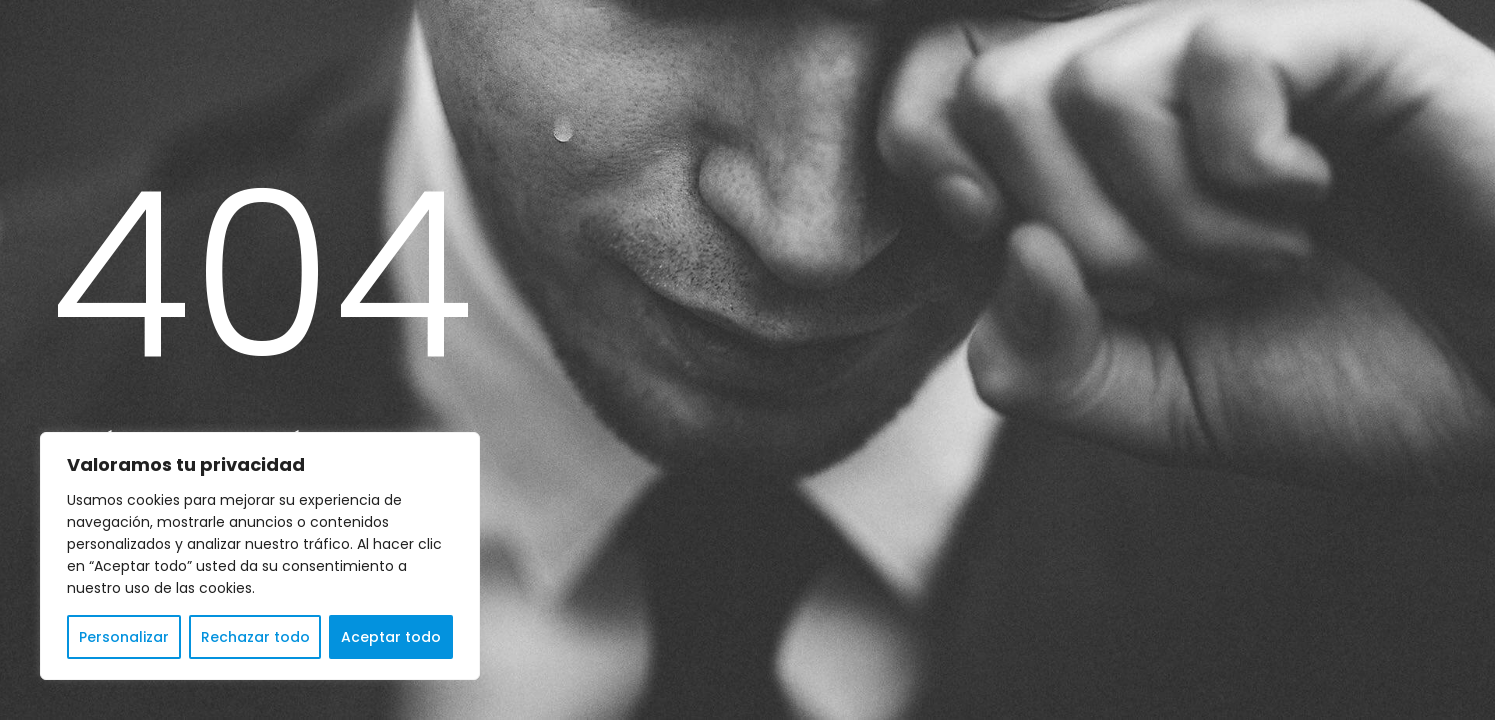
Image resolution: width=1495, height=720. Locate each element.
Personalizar (124, 637)
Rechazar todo (255, 637)
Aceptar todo (391, 637)
